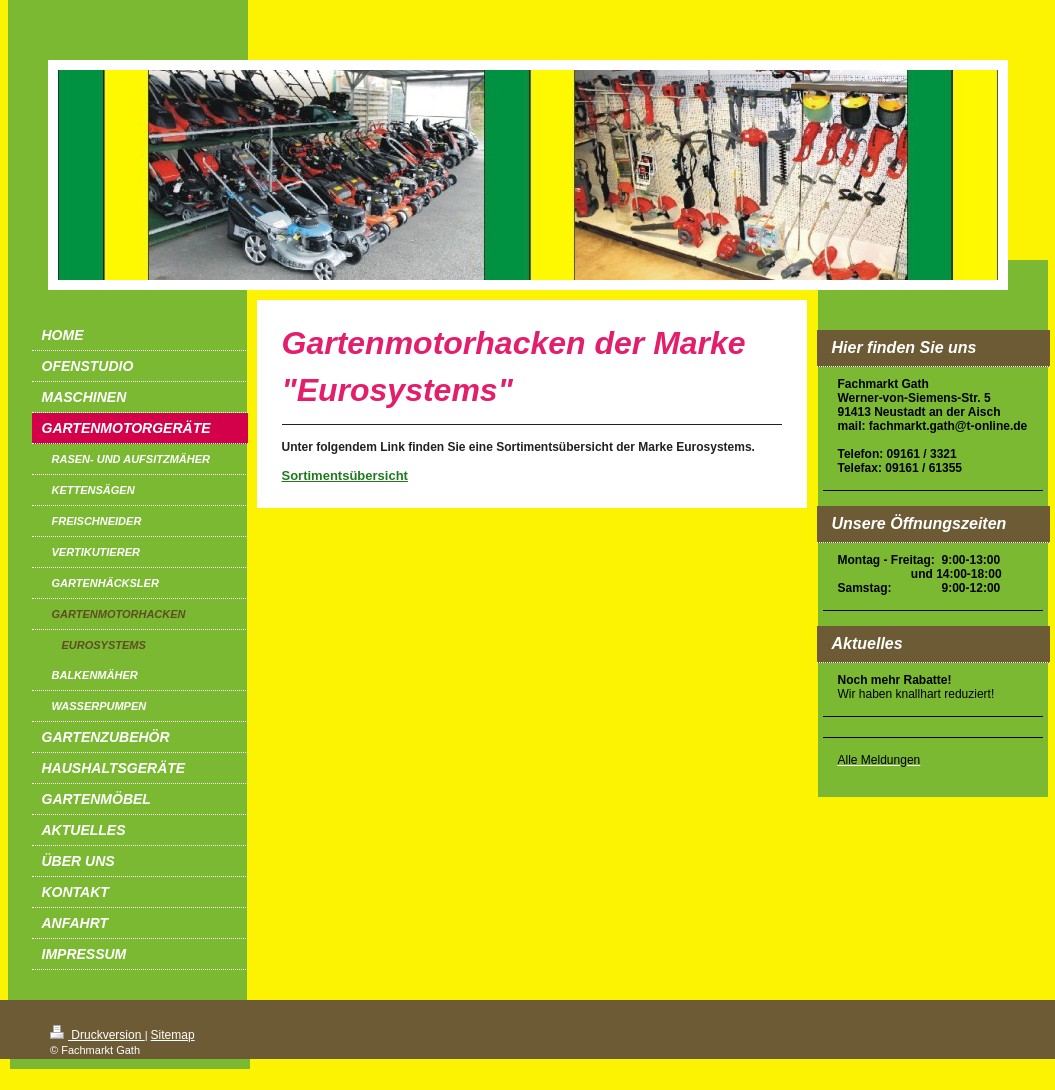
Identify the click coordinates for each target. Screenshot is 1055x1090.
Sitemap (173, 1035)
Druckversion (97, 1035)
